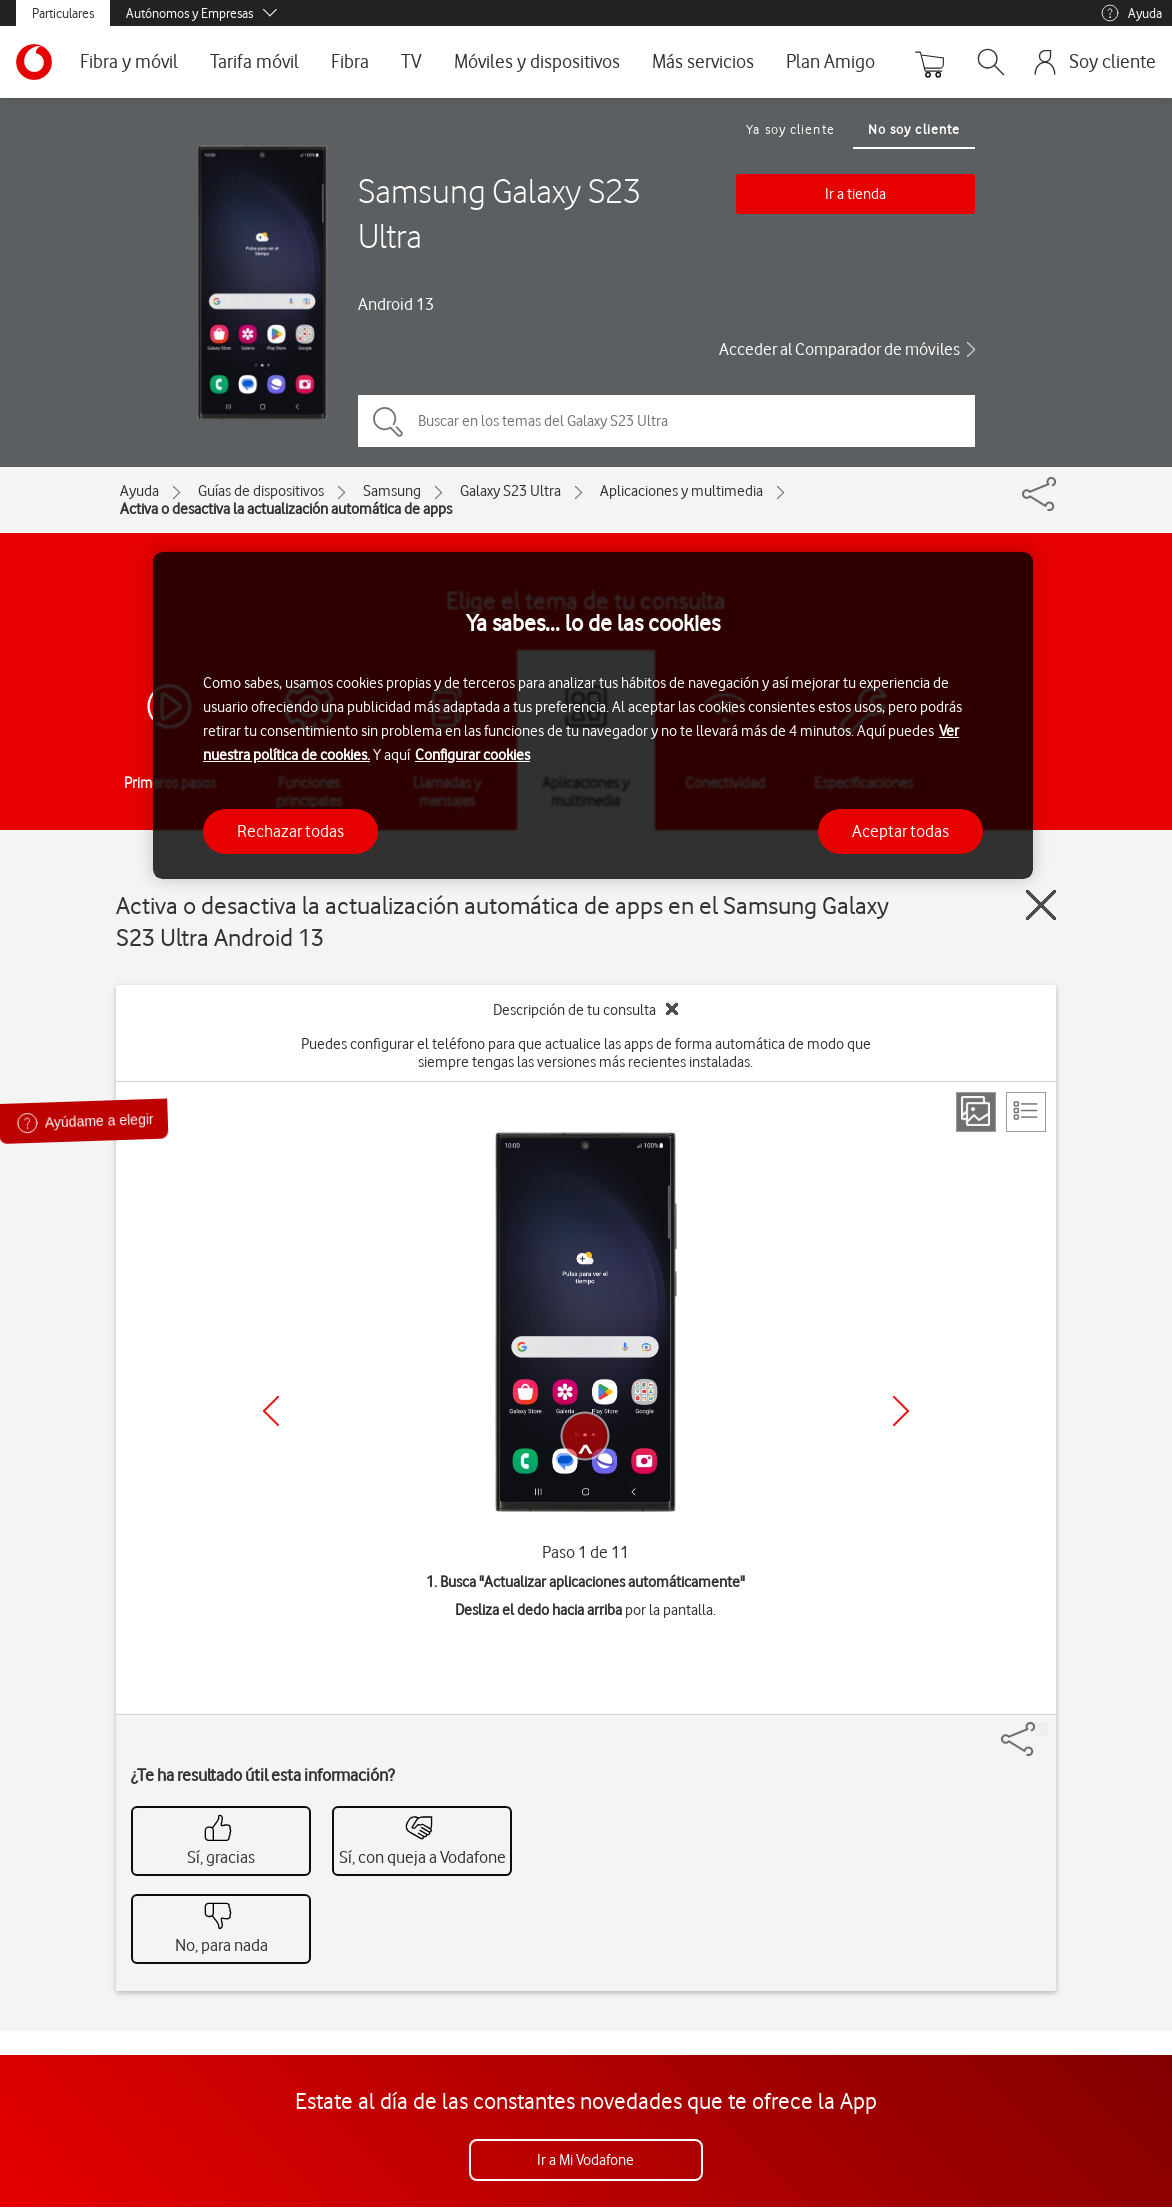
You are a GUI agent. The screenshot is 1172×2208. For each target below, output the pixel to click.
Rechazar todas (290, 831)
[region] (593, 715)
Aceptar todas (900, 831)
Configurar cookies (472, 755)
